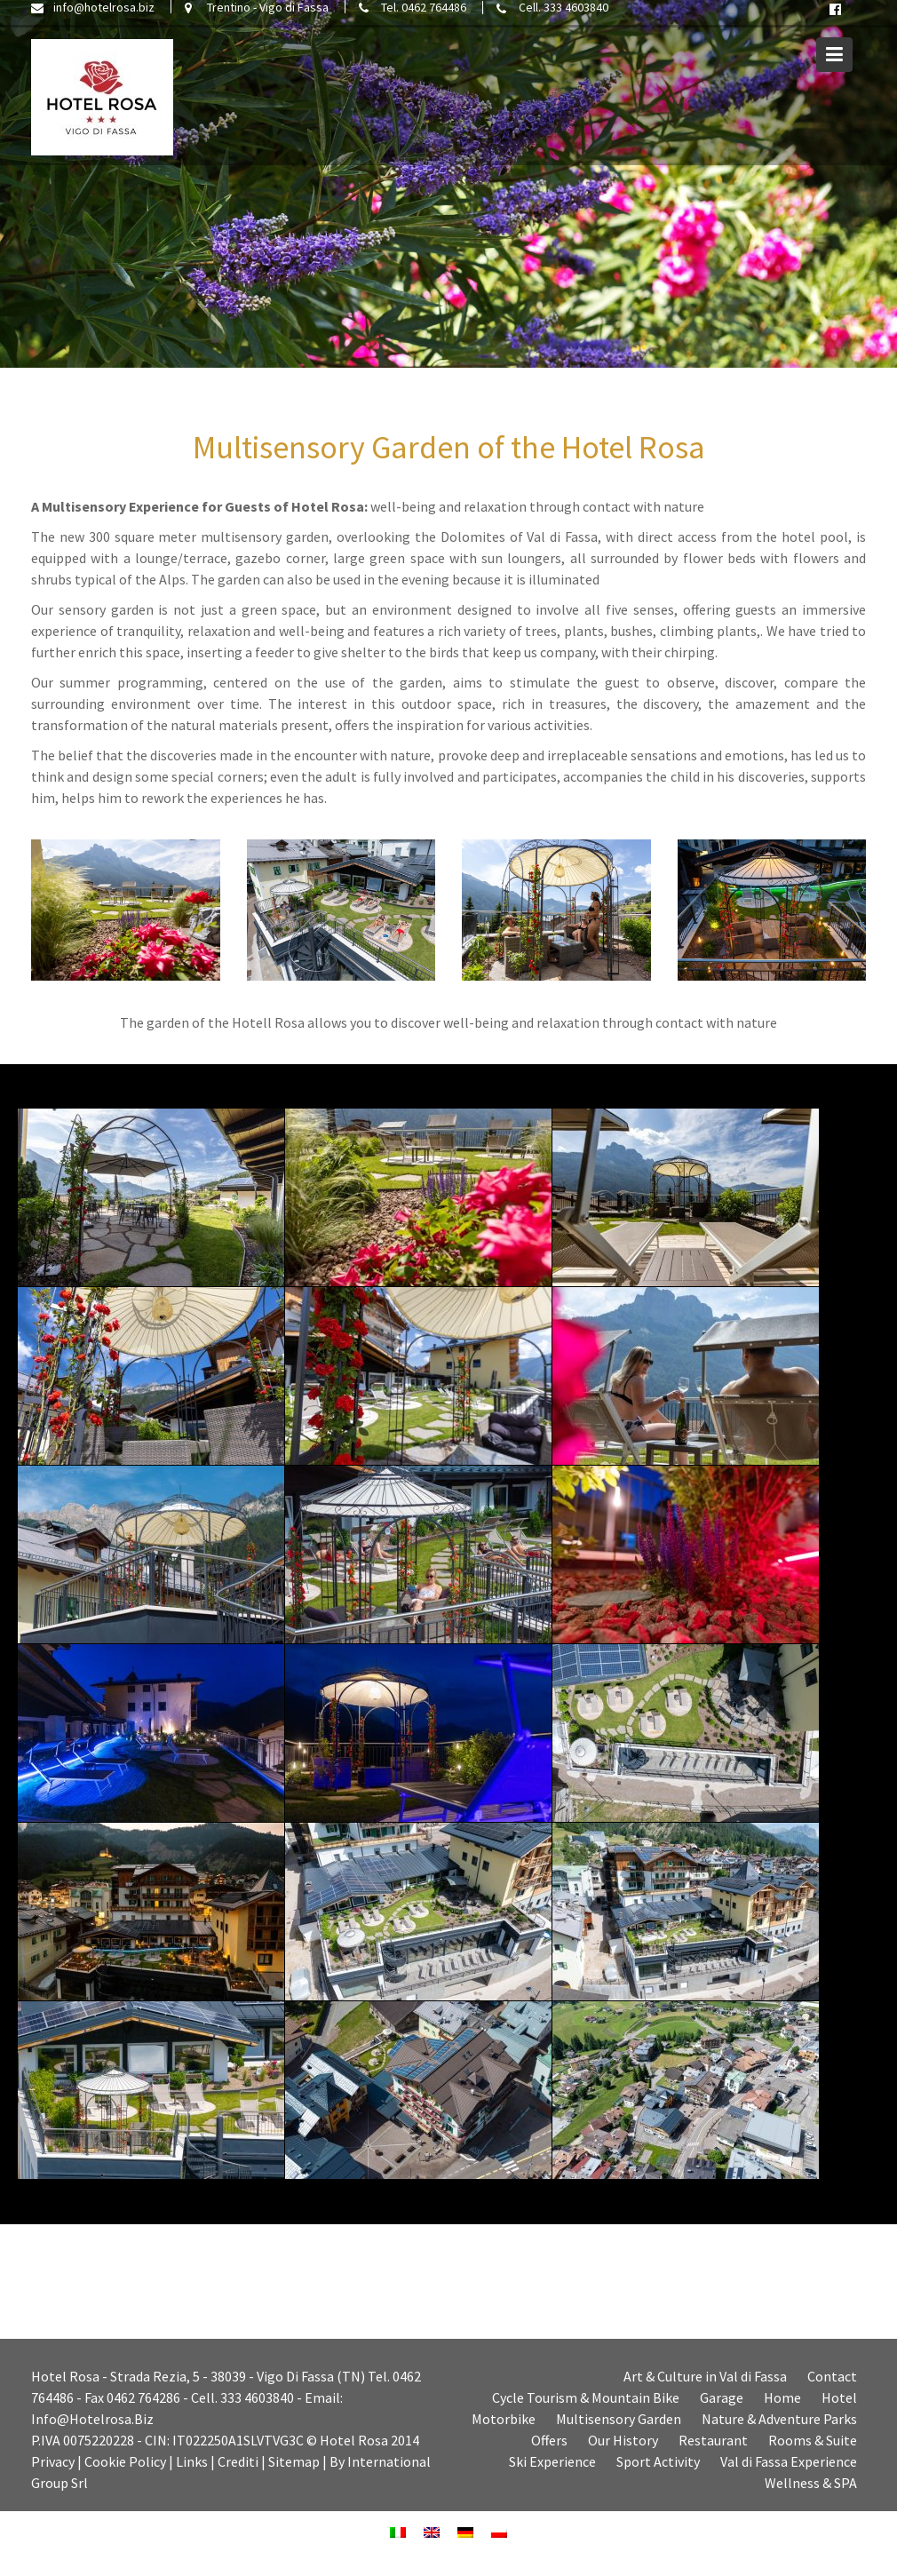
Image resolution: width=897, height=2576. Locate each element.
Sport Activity (658, 2461)
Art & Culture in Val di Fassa (705, 2376)
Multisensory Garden (618, 2419)
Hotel (839, 2397)
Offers (549, 2440)
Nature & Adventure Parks (779, 2419)
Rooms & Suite (812, 2440)
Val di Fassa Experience (788, 2461)
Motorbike (504, 2419)
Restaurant (713, 2440)
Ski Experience (552, 2461)
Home (782, 2397)
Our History (623, 2440)
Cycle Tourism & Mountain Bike (585, 2397)
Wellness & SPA (811, 2483)
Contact (832, 2376)
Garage (721, 2397)
